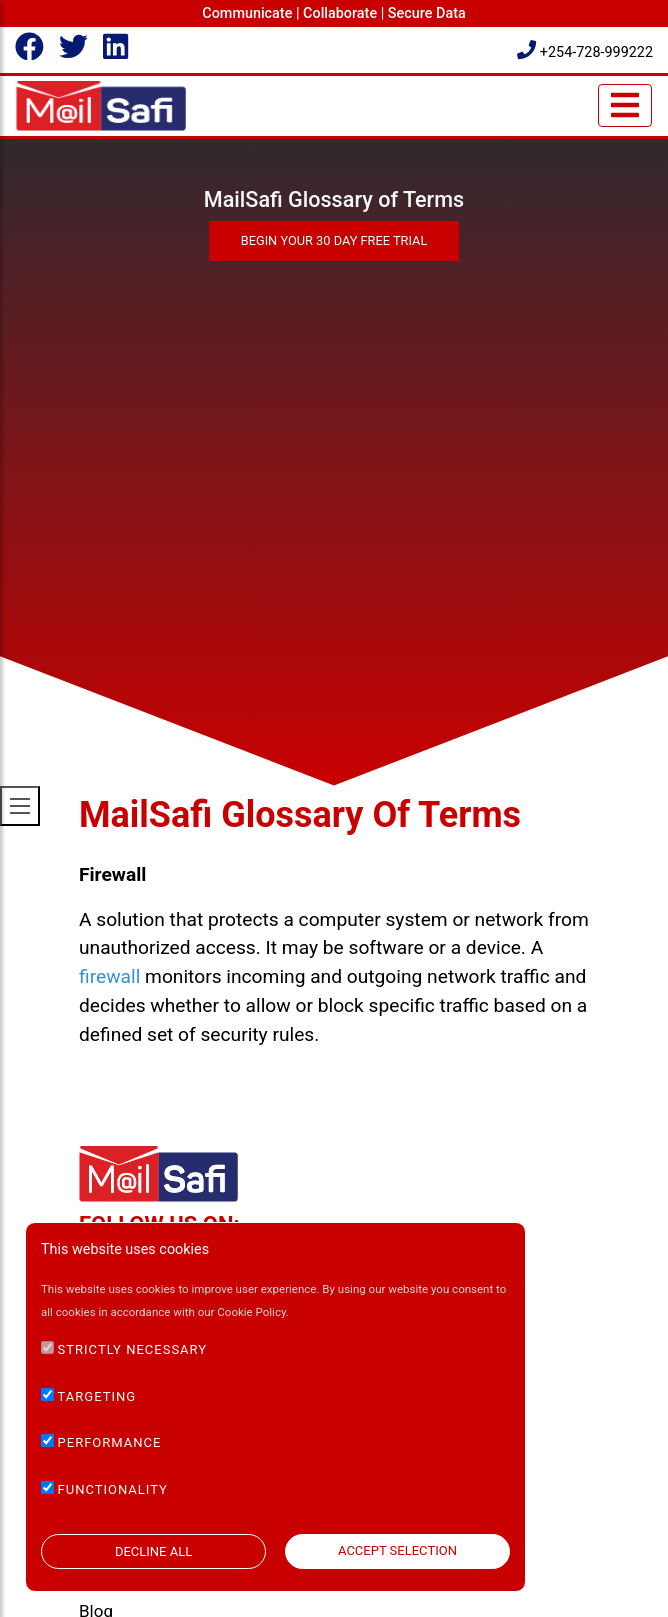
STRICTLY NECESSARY (133, 1349)
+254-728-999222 (585, 52)
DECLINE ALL (153, 1551)
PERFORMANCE (110, 1442)
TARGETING (97, 1396)
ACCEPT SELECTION (397, 1550)
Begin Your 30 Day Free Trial (334, 240)
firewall (109, 976)
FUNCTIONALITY (113, 1489)
